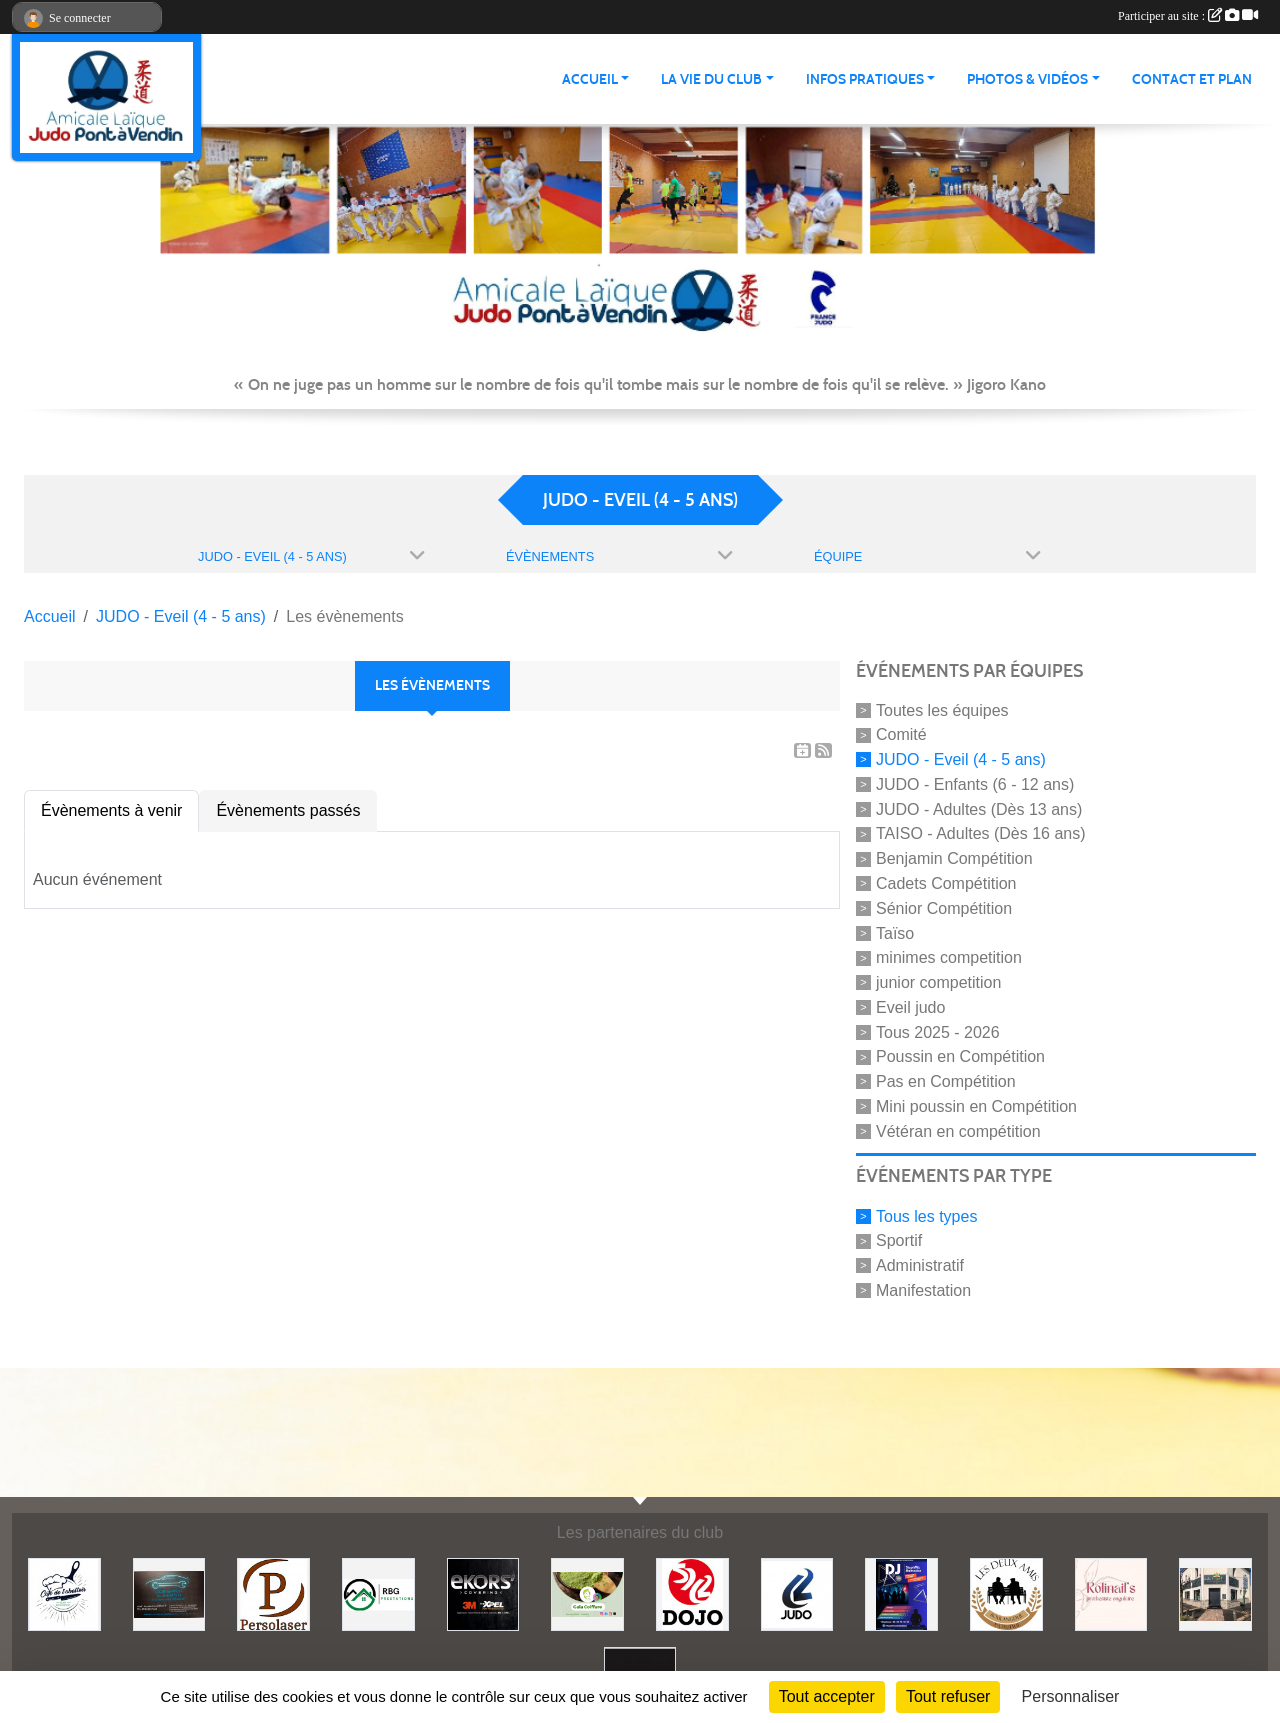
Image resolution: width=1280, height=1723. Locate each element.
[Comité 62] (797, 1593)
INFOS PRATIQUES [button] (865, 79)
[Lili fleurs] (1215, 1593)
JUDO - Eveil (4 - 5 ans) (961, 759)
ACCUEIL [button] (590, 79)
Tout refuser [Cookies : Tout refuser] (948, 1696)
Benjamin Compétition (954, 858)
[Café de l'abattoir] (64, 1593)
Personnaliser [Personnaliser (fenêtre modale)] (1071, 1696)
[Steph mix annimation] (901, 1593)
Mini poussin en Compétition (976, 1106)
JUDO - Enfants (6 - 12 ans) (975, 784)
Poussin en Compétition (960, 1056)
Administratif (920, 1265)
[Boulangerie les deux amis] (1006, 1593)
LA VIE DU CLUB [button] (711, 79)
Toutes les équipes (942, 709)
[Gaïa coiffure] (587, 1593)
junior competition (938, 982)
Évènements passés (288, 810)
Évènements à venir (111, 810)
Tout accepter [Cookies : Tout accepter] (827, 1696)
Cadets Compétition (946, 883)
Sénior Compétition (944, 908)
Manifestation (923, 1290)
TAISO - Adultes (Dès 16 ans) (981, 833)
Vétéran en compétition (958, 1130)
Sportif (899, 1240)
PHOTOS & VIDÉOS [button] (1027, 79)
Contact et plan (1192, 79)
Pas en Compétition (946, 1081)
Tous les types (926, 1215)
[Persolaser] (273, 1593)
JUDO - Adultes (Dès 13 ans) (979, 808)
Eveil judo (910, 1007)
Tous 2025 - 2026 (938, 1031)
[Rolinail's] (1111, 1593)
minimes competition (949, 957)
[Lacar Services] (169, 1593)
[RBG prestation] (378, 1593)
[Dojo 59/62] (692, 1593)
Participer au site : (1188, 16)
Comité (901, 734)
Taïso (895, 932)
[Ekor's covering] (483, 1593)
